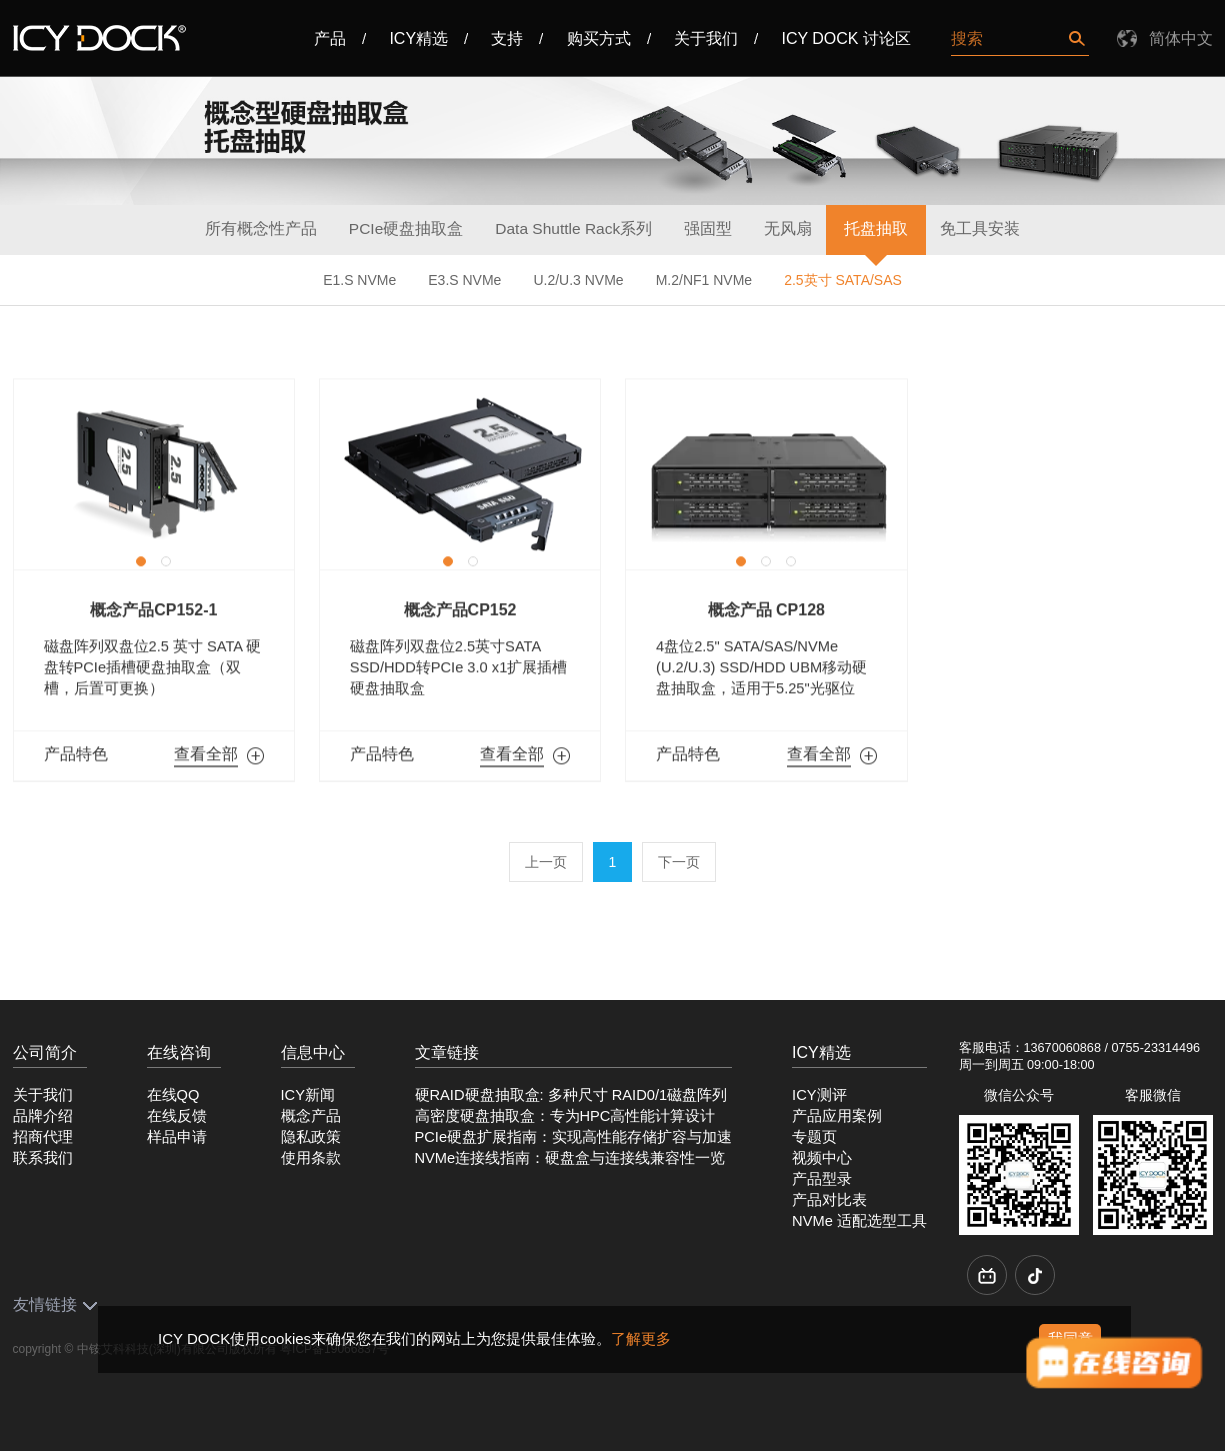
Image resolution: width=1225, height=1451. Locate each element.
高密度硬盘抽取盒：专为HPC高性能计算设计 (565, 1111)
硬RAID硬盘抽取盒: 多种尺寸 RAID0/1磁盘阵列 (571, 1090)
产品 (330, 38)
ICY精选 (418, 38)
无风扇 (788, 228)
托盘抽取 (876, 228)
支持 (507, 38)
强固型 (708, 228)
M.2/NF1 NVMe (704, 280)
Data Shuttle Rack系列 (573, 228)
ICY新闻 (308, 1090)
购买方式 (599, 38)
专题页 (814, 1132)
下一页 (679, 857)
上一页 (546, 857)
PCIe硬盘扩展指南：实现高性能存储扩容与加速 (574, 1132)
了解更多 (641, 1338)
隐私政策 (311, 1132)
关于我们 (706, 38)
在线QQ (173, 1090)
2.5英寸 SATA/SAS (843, 280)
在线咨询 (179, 1047)
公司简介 (45, 1047)
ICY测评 (819, 1090)
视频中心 (822, 1153)
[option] (153, 473)
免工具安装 (980, 228)
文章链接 (447, 1047)
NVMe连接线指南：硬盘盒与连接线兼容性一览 (570, 1153)
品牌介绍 (43, 1111)
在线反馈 (177, 1111)
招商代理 (43, 1132)
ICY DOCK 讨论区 (846, 38)
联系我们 (43, 1153)
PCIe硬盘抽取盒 (406, 228)
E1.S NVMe (359, 280)
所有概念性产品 (261, 228)
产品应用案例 (837, 1111)
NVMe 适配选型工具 (859, 1216)
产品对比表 (829, 1195)
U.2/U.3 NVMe (578, 280)
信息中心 (313, 1047)
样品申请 (177, 1132)
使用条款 (311, 1153)
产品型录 (822, 1174)
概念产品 (311, 1111)
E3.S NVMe (464, 280)
